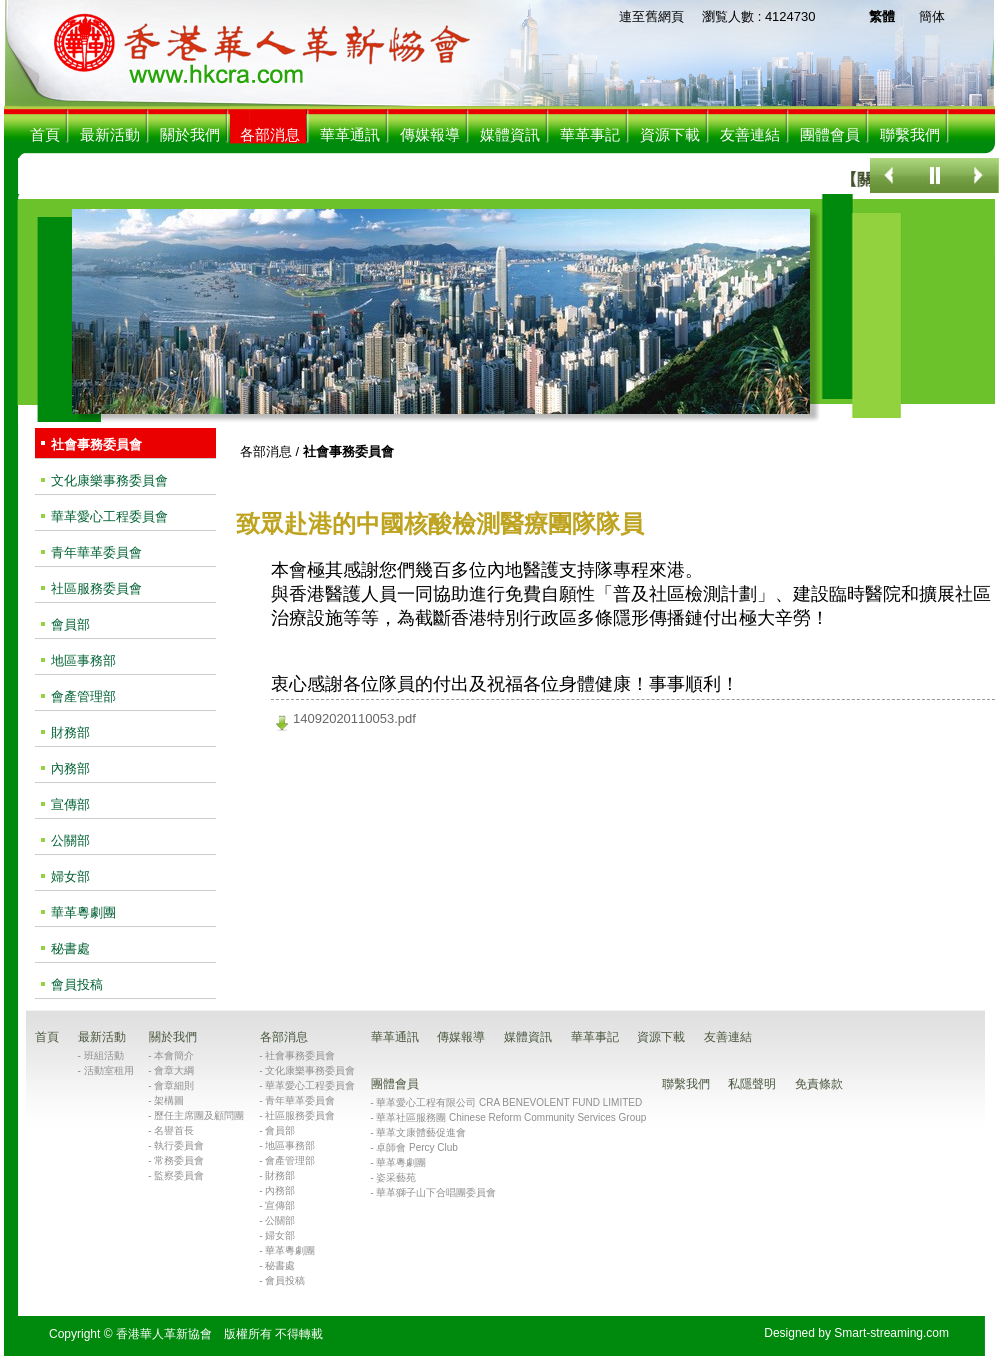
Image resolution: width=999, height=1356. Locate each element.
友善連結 (750, 134)
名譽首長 (174, 1130)
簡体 (932, 16)
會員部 (70, 624)
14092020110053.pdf (354, 718)
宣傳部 (70, 804)
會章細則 (174, 1085)
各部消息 (266, 451)
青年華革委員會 (96, 552)
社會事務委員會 (96, 444)
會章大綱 (174, 1070)
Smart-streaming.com (891, 1333)
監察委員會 (179, 1175)
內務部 (70, 768)
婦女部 (70, 876)
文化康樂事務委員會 (109, 480)
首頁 (45, 134)
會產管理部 (83, 696)
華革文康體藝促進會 (421, 1132)
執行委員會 (179, 1145)
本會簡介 (174, 1055)
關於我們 (190, 134)
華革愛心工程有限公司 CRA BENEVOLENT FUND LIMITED (509, 1102)
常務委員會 (179, 1160)
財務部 (70, 732)
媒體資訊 (510, 134)
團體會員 (830, 134)
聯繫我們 (910, 134)
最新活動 (110, 134)
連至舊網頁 (651, 16)
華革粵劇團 (83, 912)
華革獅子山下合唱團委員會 (436, 1192)
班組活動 (104, 1055)
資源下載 (670, 134)
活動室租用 (109, 1070)
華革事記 (590, 134)
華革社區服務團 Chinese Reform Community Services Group (511, 1117)
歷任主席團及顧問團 (199, 1115)
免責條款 (819, 1084)
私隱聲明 (752, 1084)
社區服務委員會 (96, 588)
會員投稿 (77, 984)
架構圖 (169, 1100)
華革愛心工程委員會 (109, 516)
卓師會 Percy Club (417, 1147)
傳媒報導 (430, 134)
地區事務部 (83, 660)
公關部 (70, 840)
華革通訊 (350, 134)
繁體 (882, 16)
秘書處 (70, 948)
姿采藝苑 (396, 1177)
